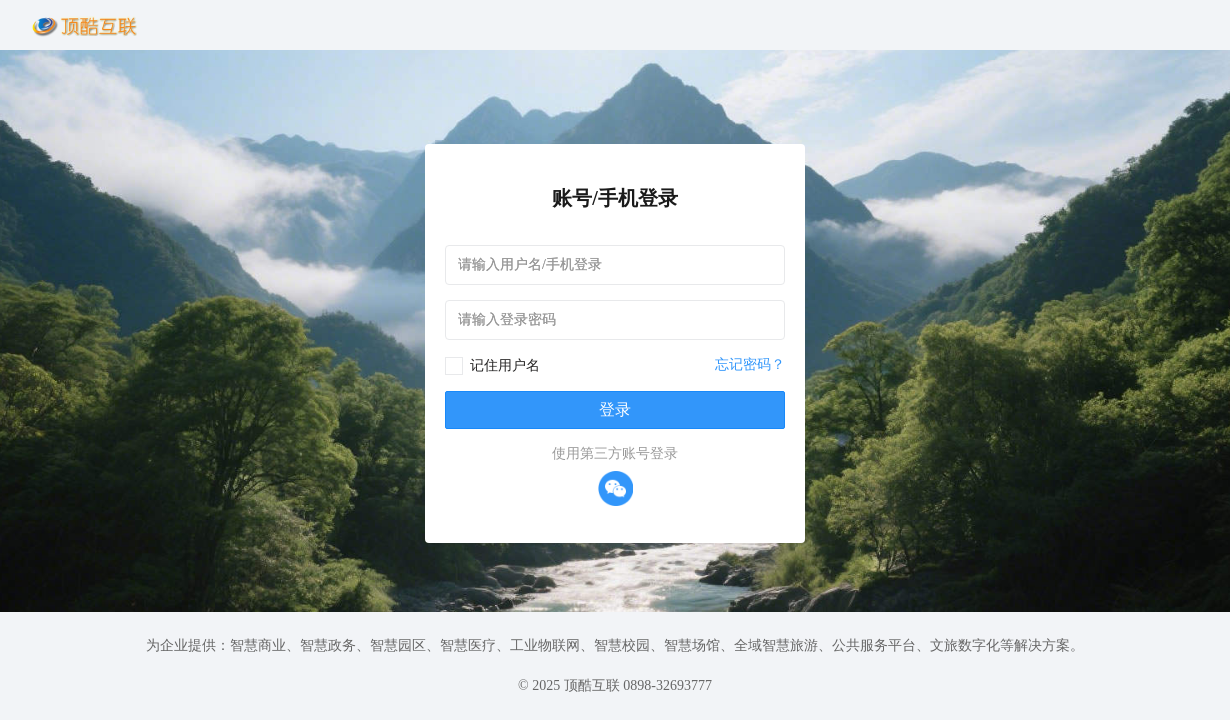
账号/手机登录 (615, 198)
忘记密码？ (750, 364)
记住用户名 (505, 365)
